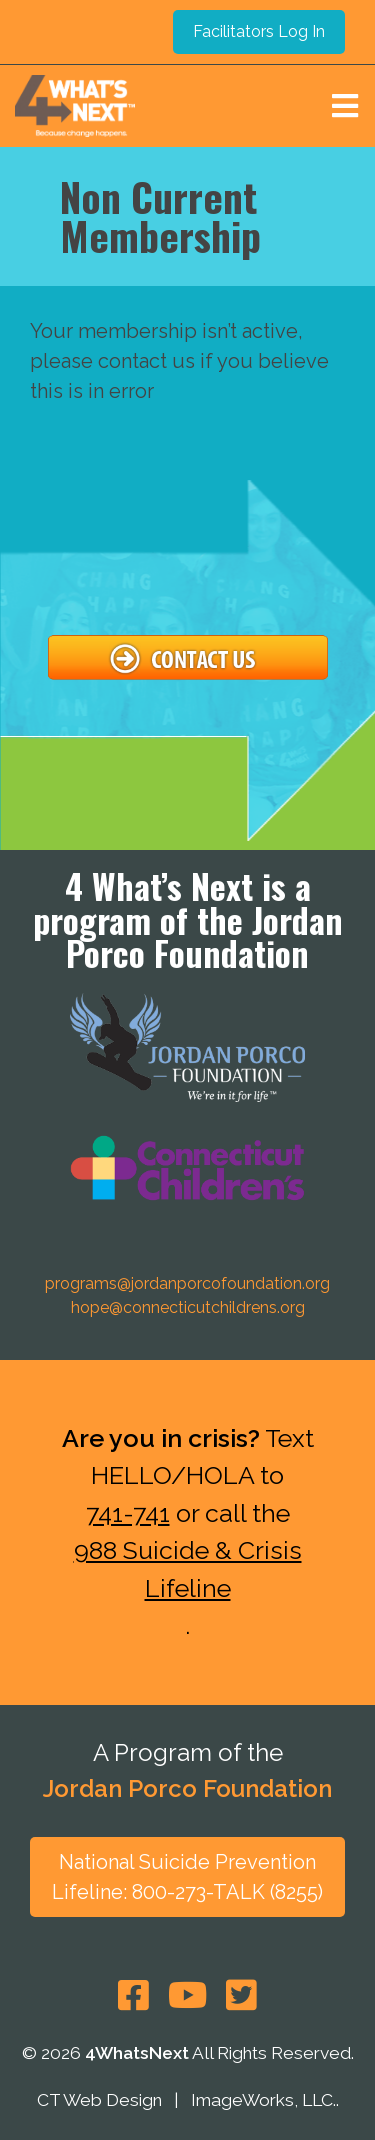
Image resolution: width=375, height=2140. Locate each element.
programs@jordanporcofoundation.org (187, 1283)
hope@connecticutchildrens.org (188, 1307)
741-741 (128, 1513)
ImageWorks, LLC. (263, 2101)
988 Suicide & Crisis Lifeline (188, 1569)
